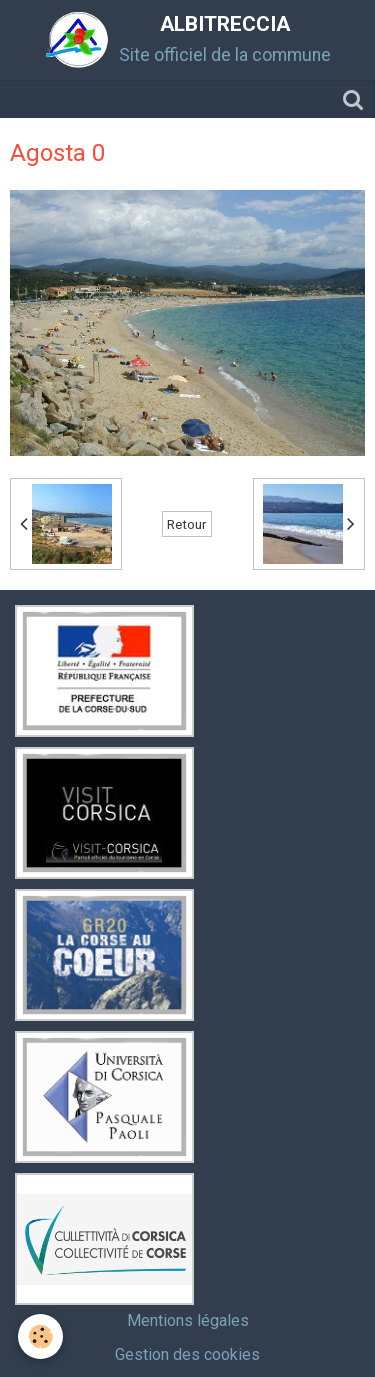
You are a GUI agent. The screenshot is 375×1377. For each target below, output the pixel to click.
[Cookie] (40, 1336)
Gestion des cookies (187, 1354)
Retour (187, 524)
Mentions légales (188, 1320)
